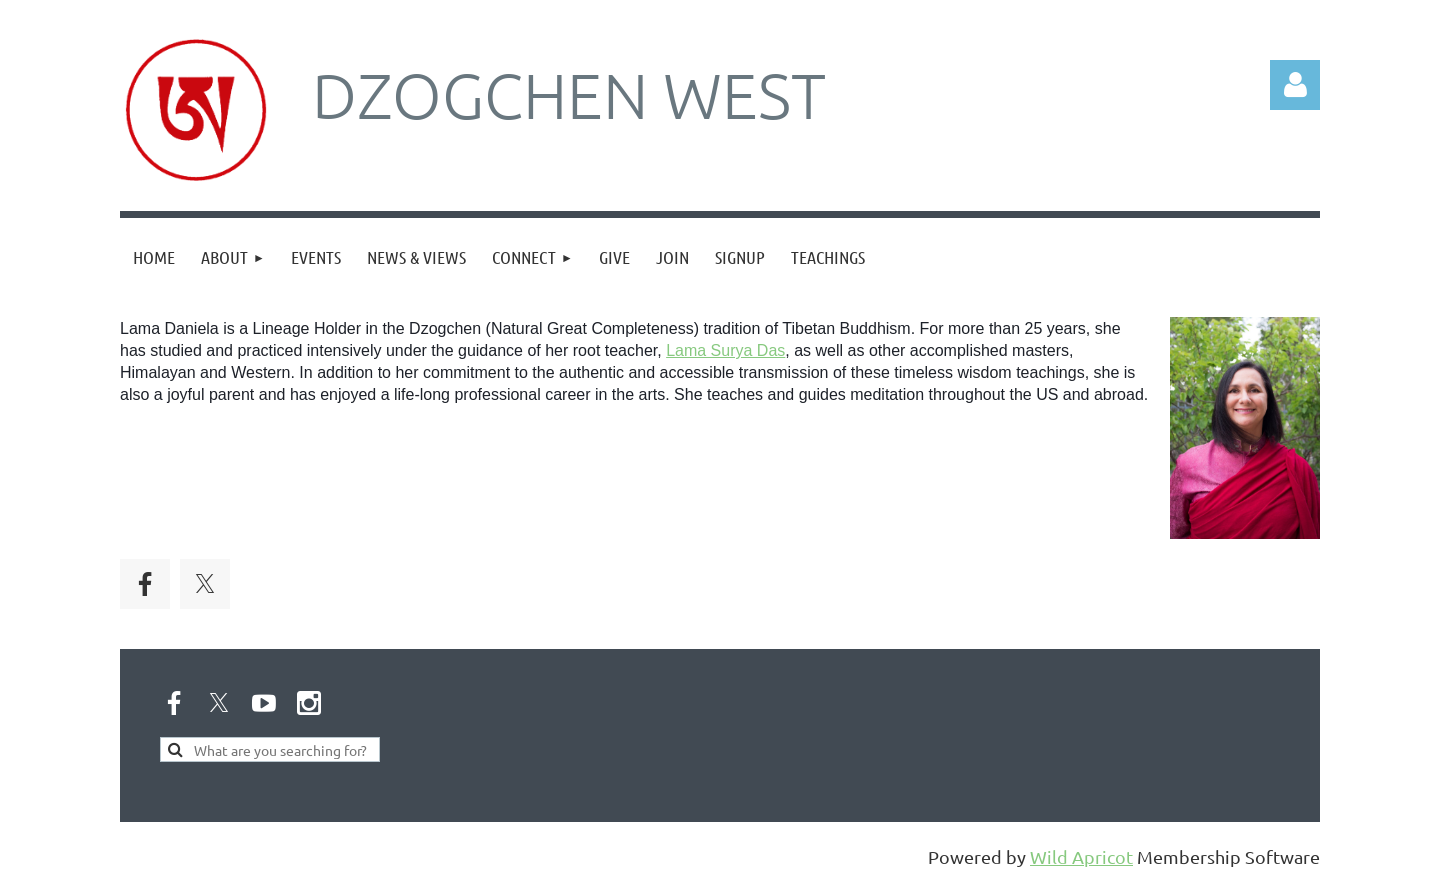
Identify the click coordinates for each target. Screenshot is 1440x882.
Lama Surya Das (725, 350)
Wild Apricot (1081, 856)
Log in (1295, 85)
